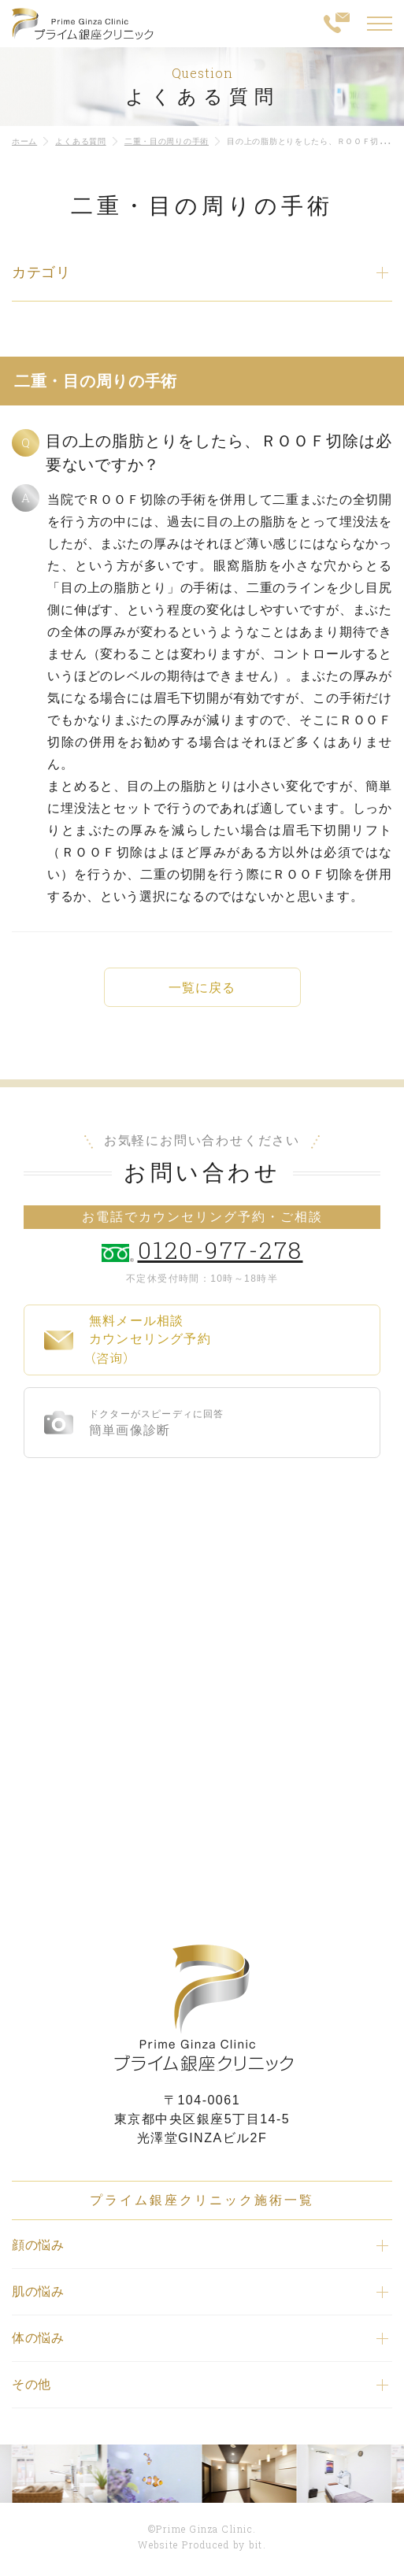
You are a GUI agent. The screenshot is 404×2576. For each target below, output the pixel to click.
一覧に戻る (202, 987)
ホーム (24, 141)
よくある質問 (80, 141)
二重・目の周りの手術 (166, 141)
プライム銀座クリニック (202, 2008)
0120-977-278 (220, 1249)
